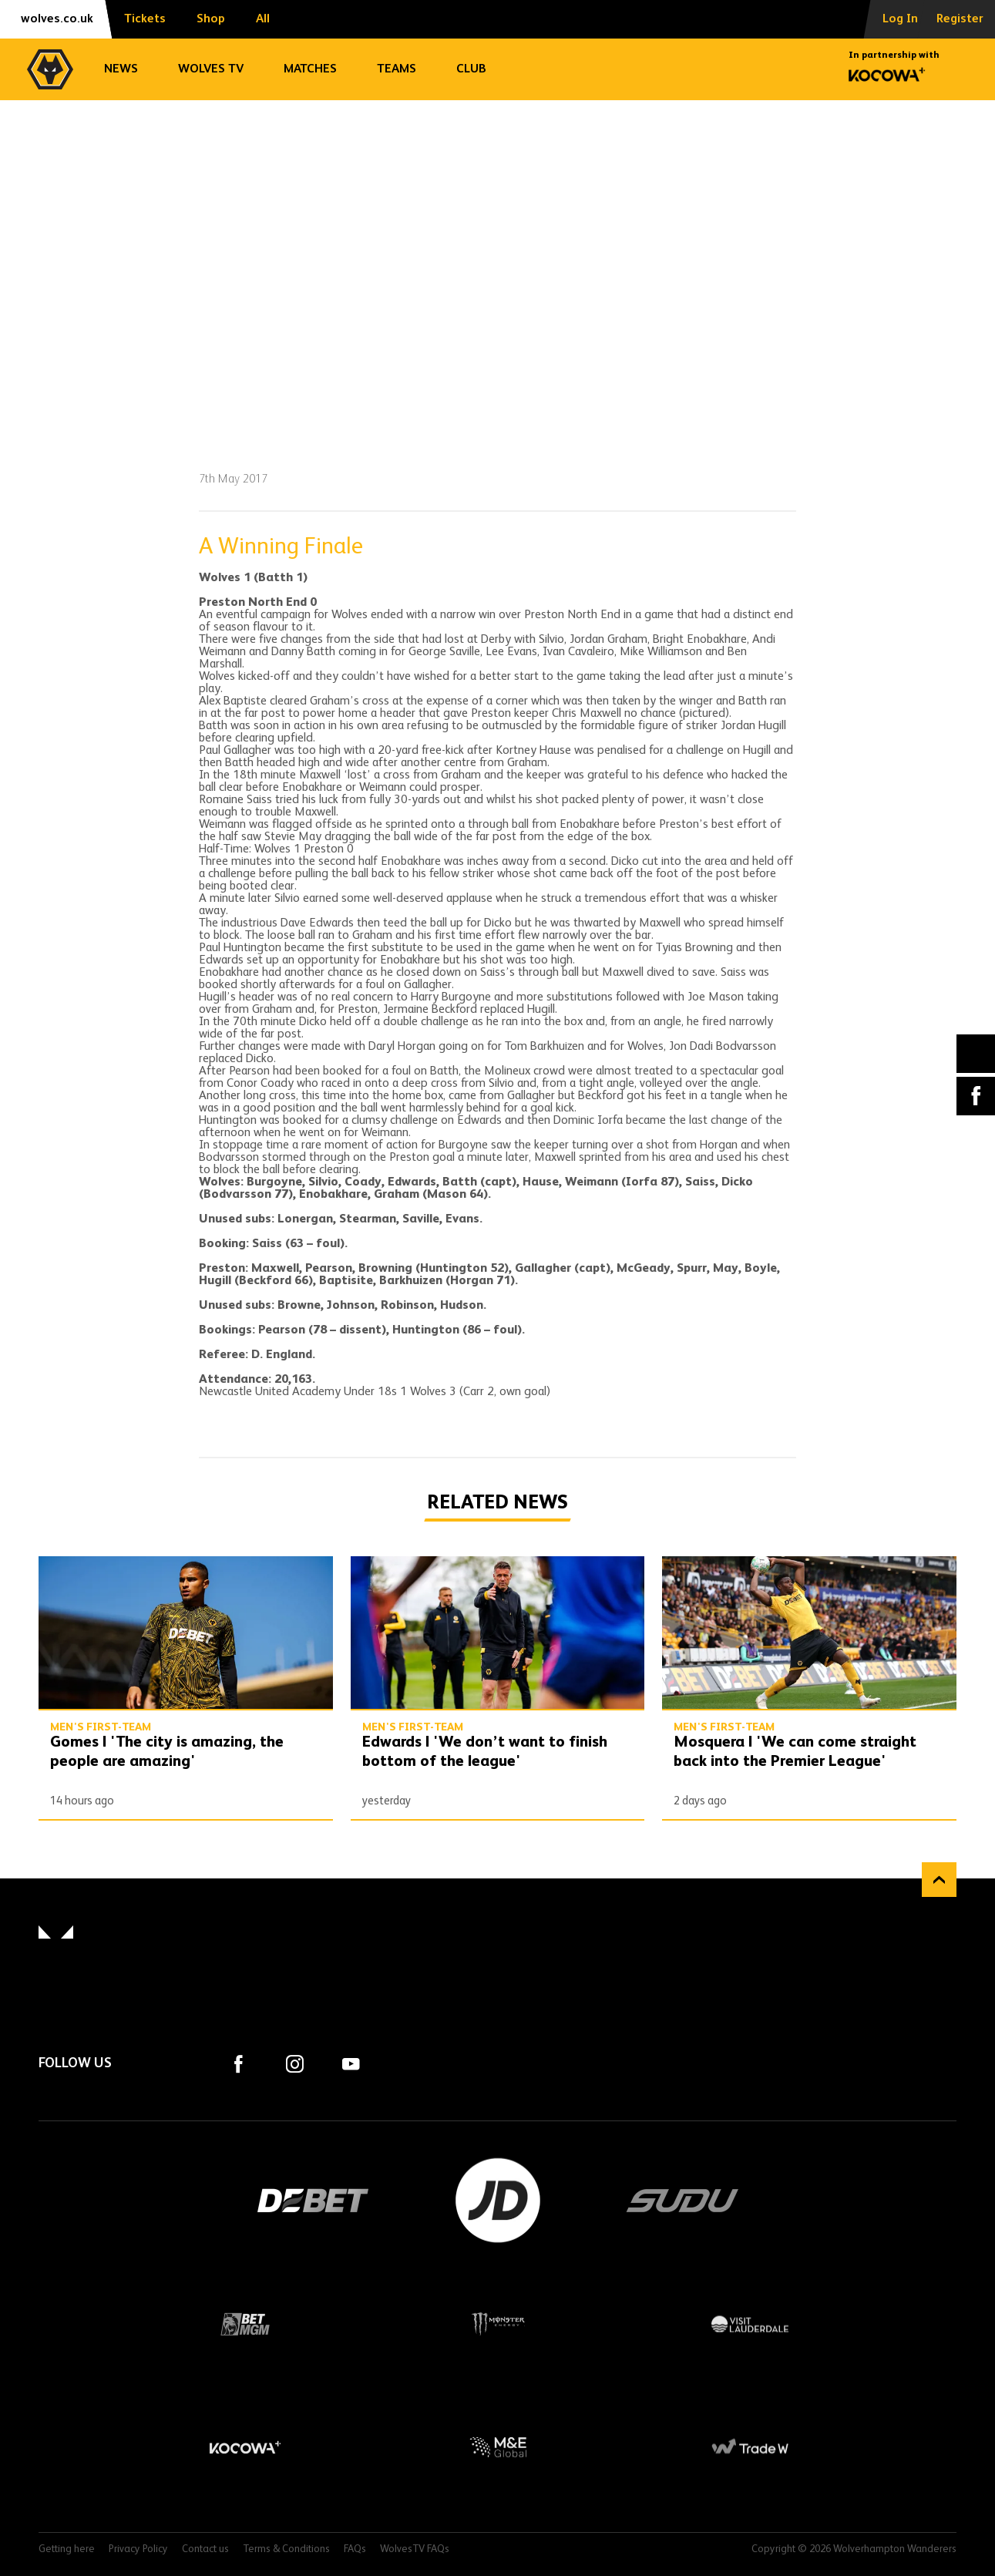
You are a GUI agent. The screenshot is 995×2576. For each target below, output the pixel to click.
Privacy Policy (138, 2549)
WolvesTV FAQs (414, 2549)
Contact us (205, 2549)
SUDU (683, 2200)
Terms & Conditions (286, 2549)
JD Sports (498, 2200)
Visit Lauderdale (750, 2323)
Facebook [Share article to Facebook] (975, 1096)
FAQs (355, 2549)
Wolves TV (211, 69)
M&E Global (498, 2447)
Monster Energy (498, 2323)
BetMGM (245, 2323)
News (121, 69)
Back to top (939, 1879)
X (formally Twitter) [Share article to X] (976, 1053)
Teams (396, 69)
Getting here (67, 2549)
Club (471, 69)
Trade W (750, 2447)
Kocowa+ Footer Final (245, 2447)
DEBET (313, 2200)
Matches (310, 69)
